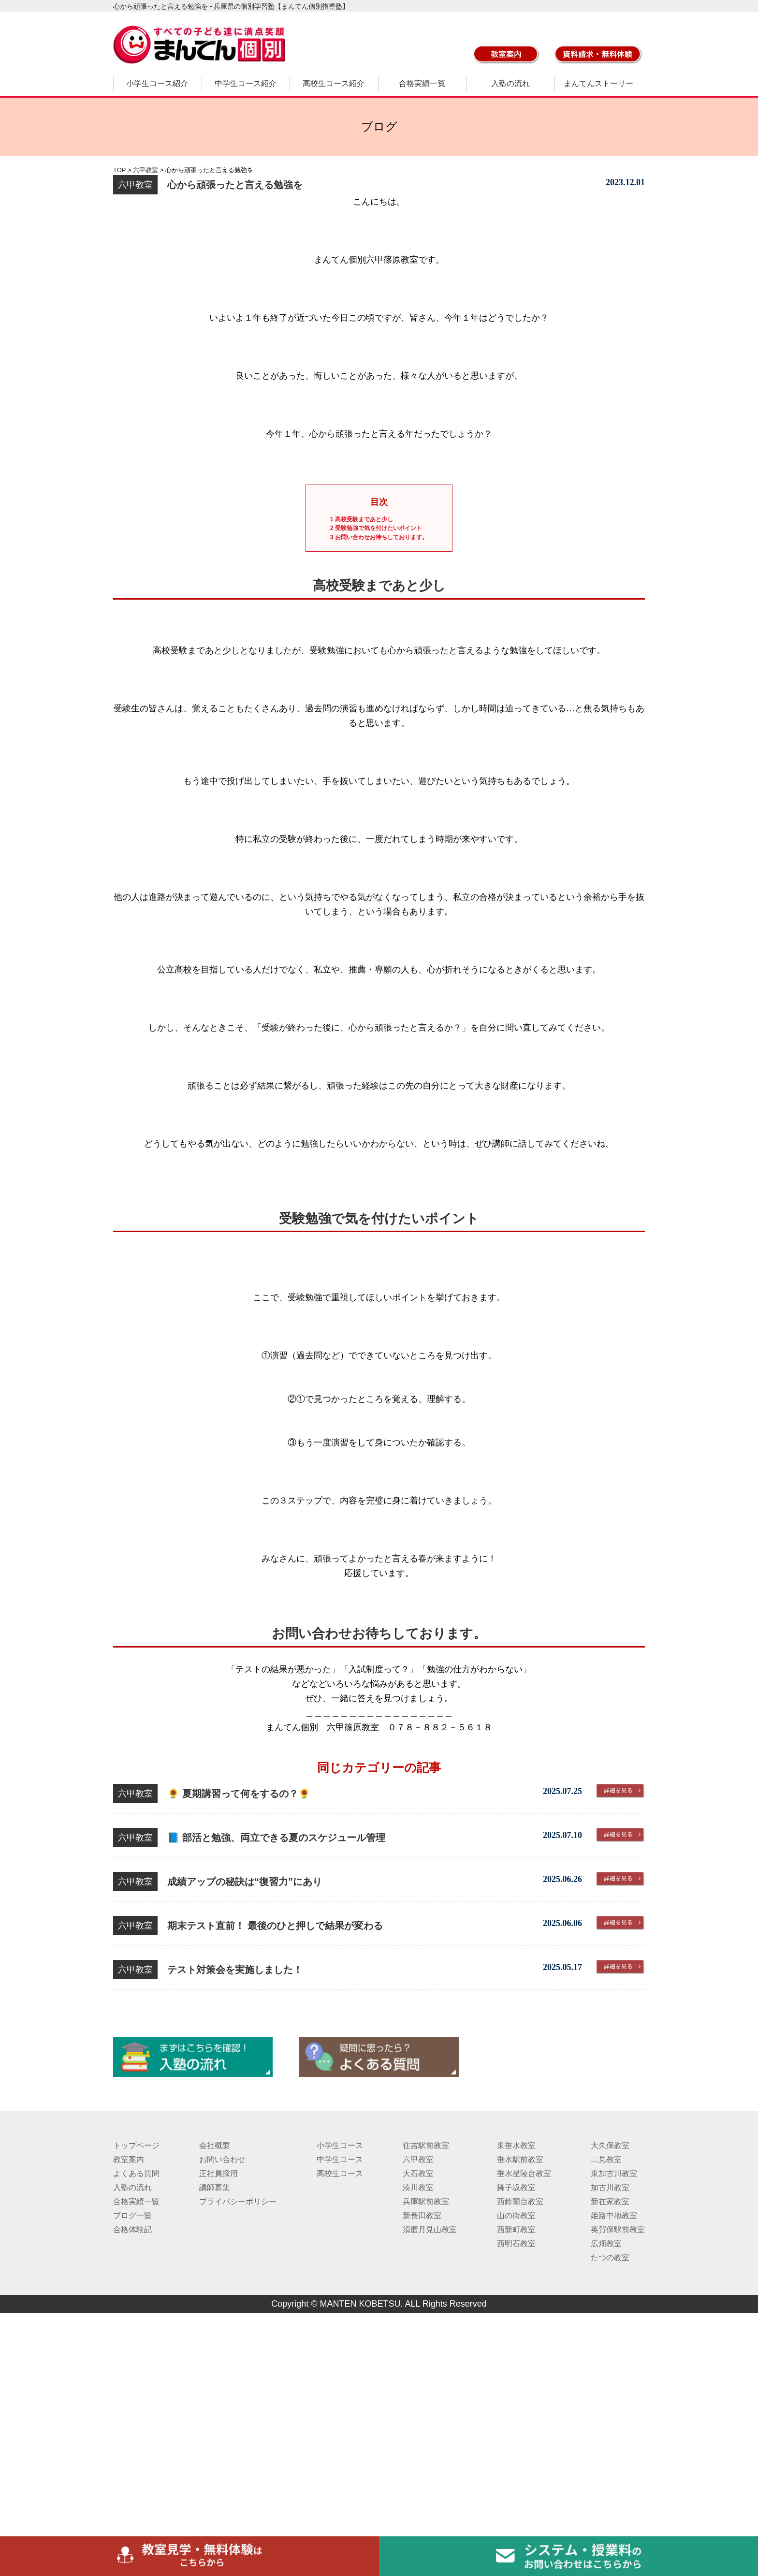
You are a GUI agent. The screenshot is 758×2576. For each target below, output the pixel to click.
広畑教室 (606, 2243)
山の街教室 (516, 2215)
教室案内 (128, 2159)
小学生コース (340, 2145)
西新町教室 (516, 2229)
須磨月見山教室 (430, 2229)
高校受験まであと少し (361, 519)
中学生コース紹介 (246, 83)
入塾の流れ (510, 83)
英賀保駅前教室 (618, 2229)
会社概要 (214, 2145)
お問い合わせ (222, 2159)
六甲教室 (418, 2159)
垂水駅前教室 (520, 2159)
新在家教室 (610, 2201)
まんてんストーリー (598, 83)
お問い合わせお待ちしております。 (379, 537)
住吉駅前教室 (426, 2145)
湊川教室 (418, 2187)
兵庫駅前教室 (426, 2201)
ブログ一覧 (132, 2215)
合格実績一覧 (422, 83)
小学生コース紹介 (157, 83)
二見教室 (606, 2159)
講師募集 (214, 2187)
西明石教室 (516, 2243)
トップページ (136, 2145)
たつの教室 (610, 2257)
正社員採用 (218, 2173)
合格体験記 (132, 2229)
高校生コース (340, 2173)
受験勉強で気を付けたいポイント (376, 528)
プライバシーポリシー (238, 2201)
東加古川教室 (614, 2173)
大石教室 (418, 2173)
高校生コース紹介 (333, 83)
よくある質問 (136, 2173)
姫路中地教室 (614, 2215)
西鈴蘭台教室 (520, 2201)
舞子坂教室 (516, 2187)
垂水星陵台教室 (524, 2173)
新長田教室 (422, 2215)
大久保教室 (610, 2145)
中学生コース (340, 2159)
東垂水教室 (516, 2145)
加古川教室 (610, 2187)
